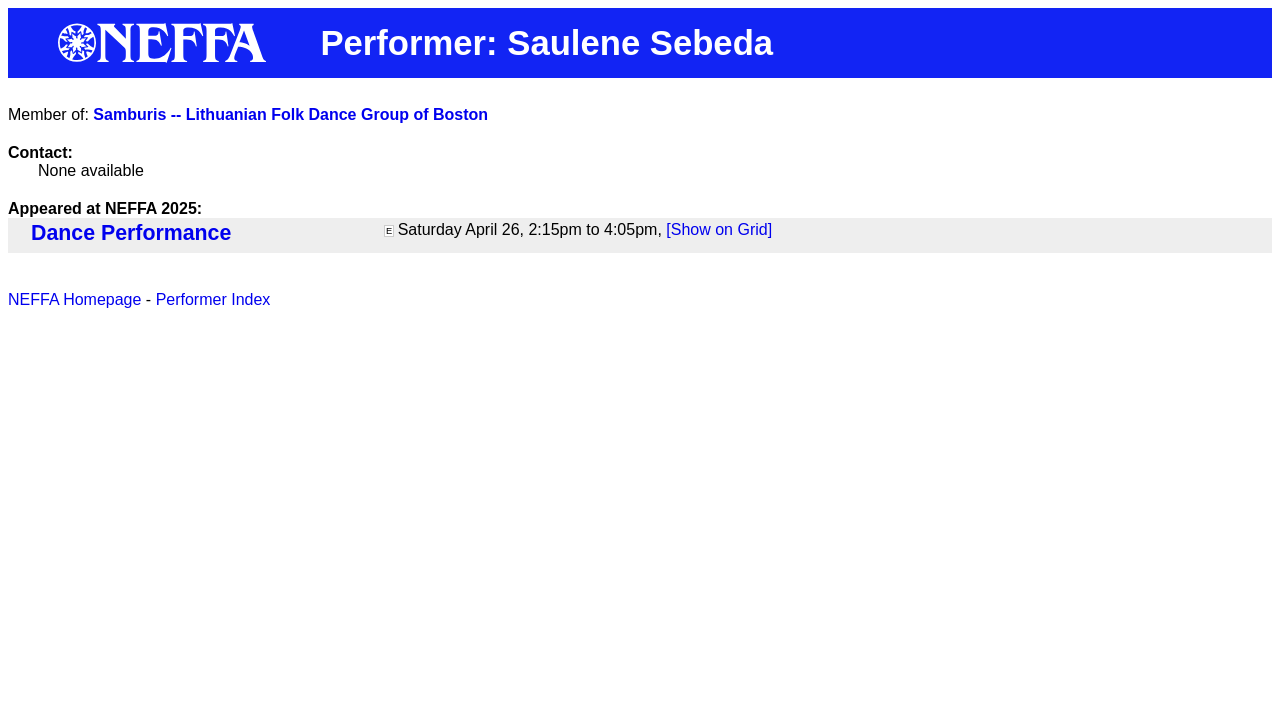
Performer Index (213, 299)
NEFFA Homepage (74, 299)
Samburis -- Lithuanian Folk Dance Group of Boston (290, 114)
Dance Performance (131, 233)
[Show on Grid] (719, 229)
